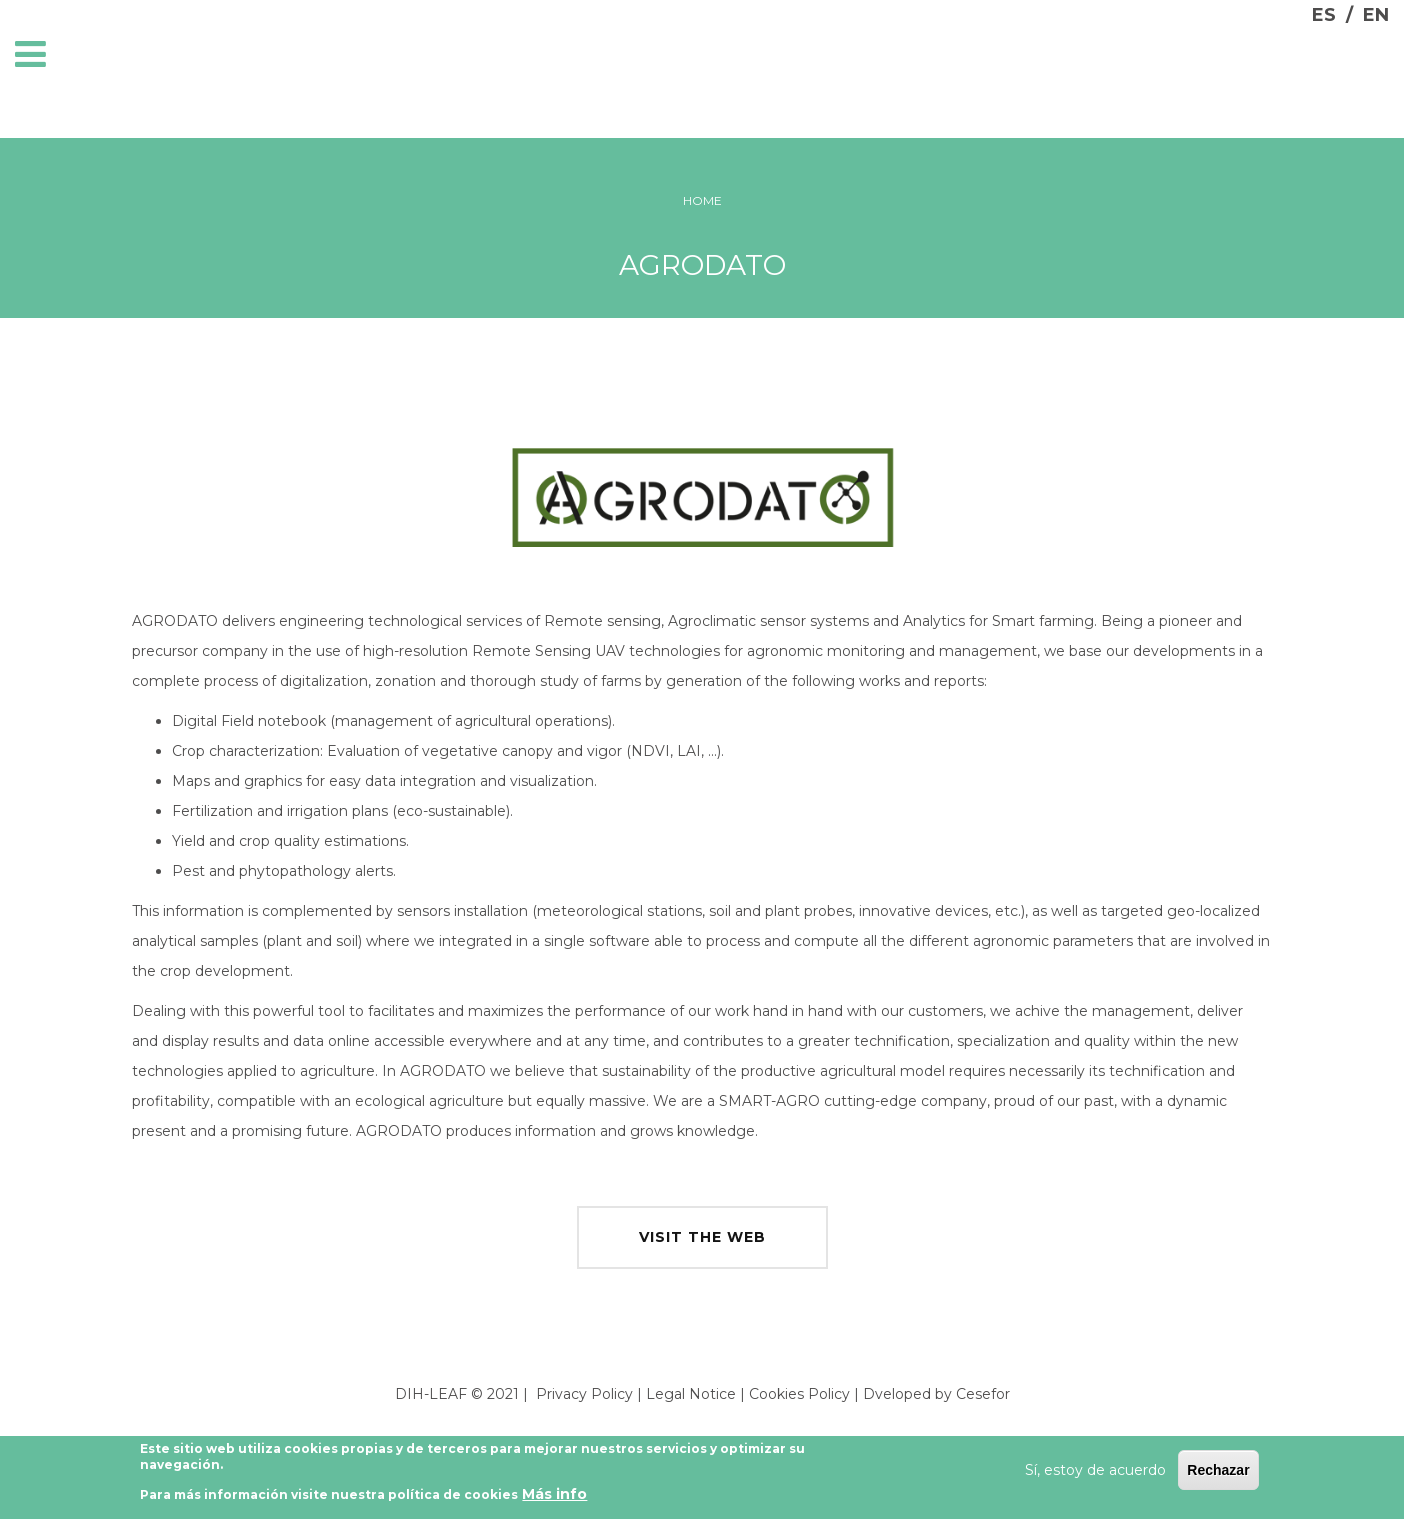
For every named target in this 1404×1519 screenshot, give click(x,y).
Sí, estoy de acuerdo (1095, 1473)
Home (702, 200)
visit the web (702, 1237)
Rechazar (1218, 1473)
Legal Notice (691, 1394)
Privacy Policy (584, 1394)
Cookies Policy (799, 1394)
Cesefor (983, 1394)
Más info (554, 1498)
